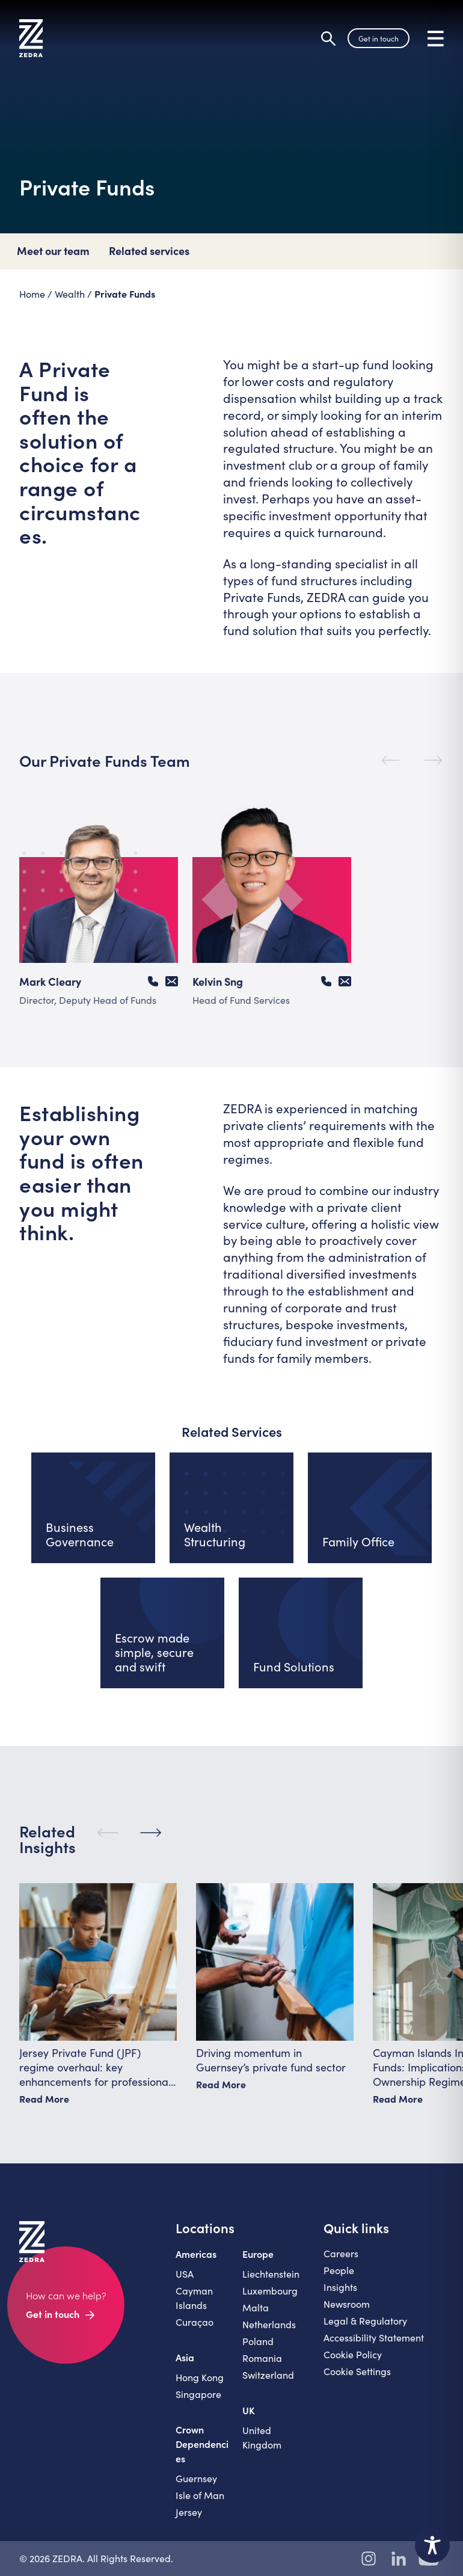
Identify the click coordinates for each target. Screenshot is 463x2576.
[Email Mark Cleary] (171, 981)
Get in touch (378, 38)
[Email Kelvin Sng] (345, 981)
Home (32, 293)
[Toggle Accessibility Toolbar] (432, 2545)
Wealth (70, 293)
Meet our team (53, 251)
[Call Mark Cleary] (153, 981)
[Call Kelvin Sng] (326, 981)
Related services (149, 251)
